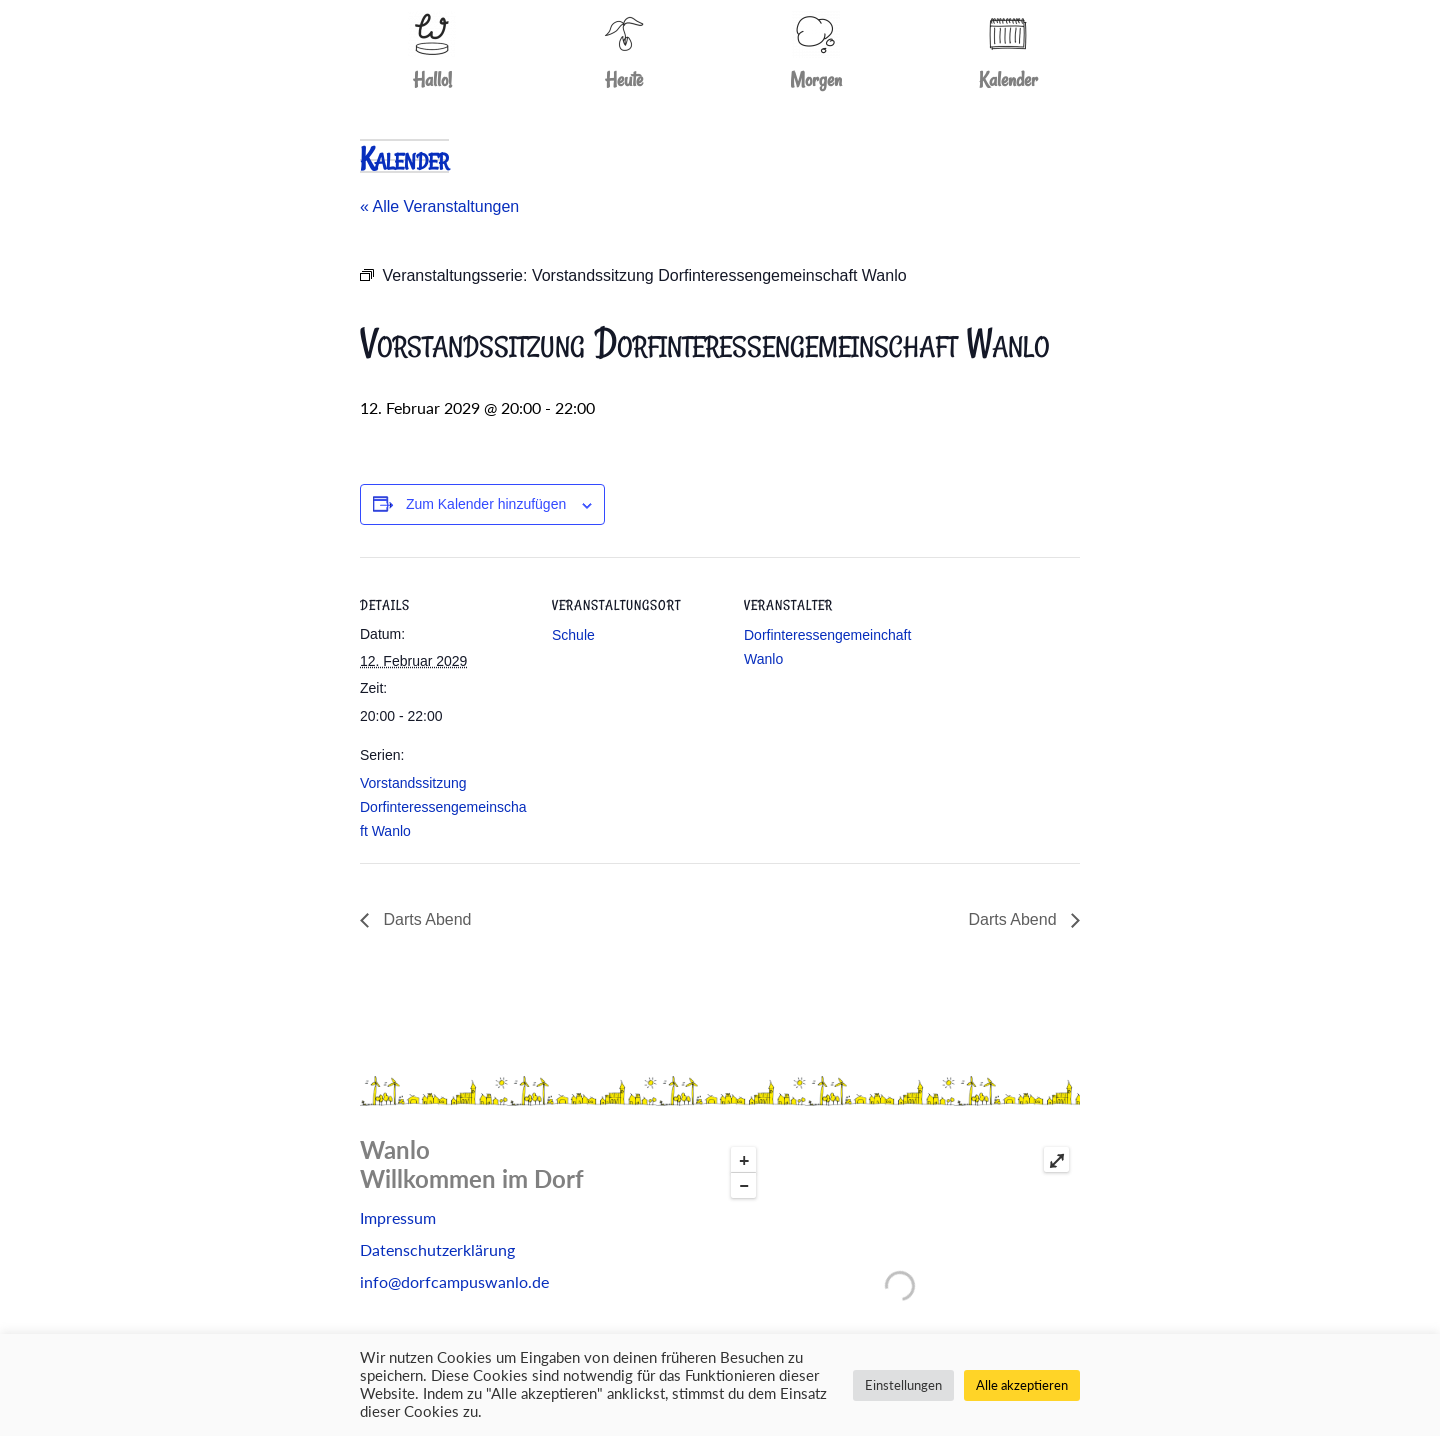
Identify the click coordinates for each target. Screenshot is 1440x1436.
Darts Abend (425, 919)
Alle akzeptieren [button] (1022, 1385)
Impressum (398, 1217)
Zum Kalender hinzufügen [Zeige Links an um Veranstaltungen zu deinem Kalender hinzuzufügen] (486, 504)
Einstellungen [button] (903, 1385)
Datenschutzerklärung (437, 1249)
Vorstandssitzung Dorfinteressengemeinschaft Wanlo (443, 807)
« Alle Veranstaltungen (439, 206)
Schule (573, 635)
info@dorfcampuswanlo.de (454, 1281)
